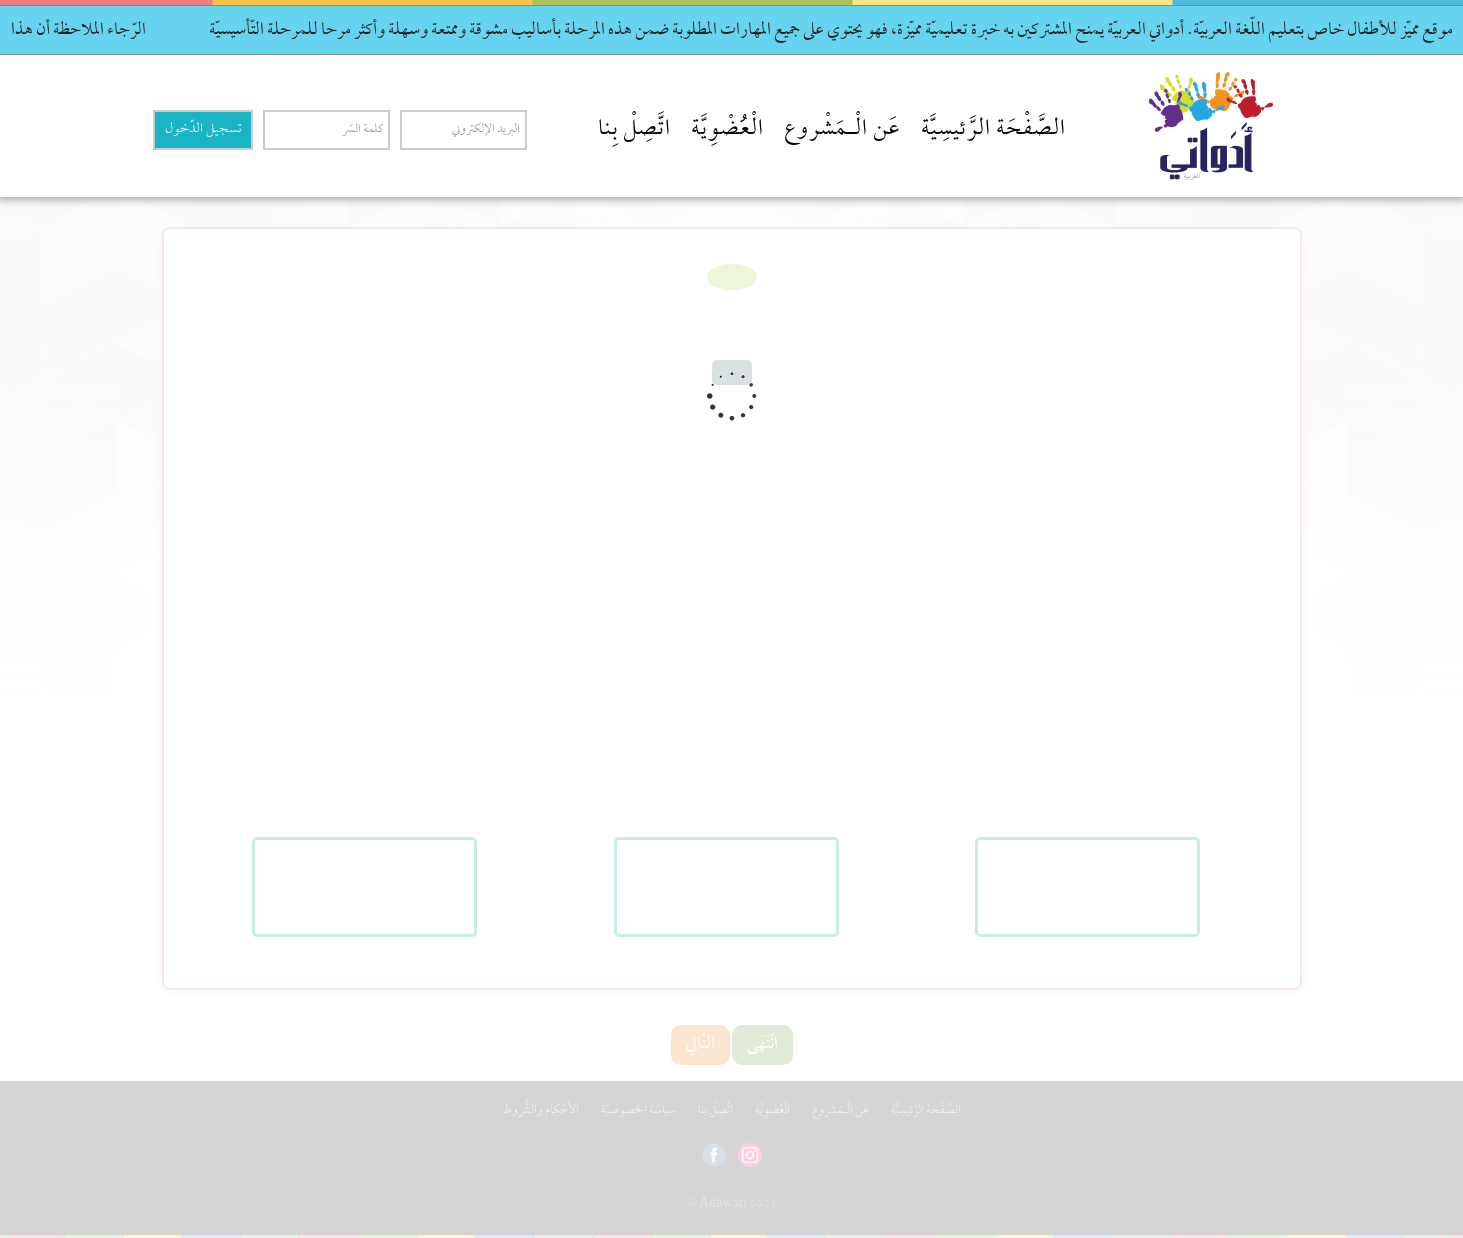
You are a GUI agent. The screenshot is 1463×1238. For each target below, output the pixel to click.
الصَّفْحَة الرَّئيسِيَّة (993, 130)
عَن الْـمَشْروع (842, 130)
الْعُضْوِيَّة (727, 130)
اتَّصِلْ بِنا (634, 130)
